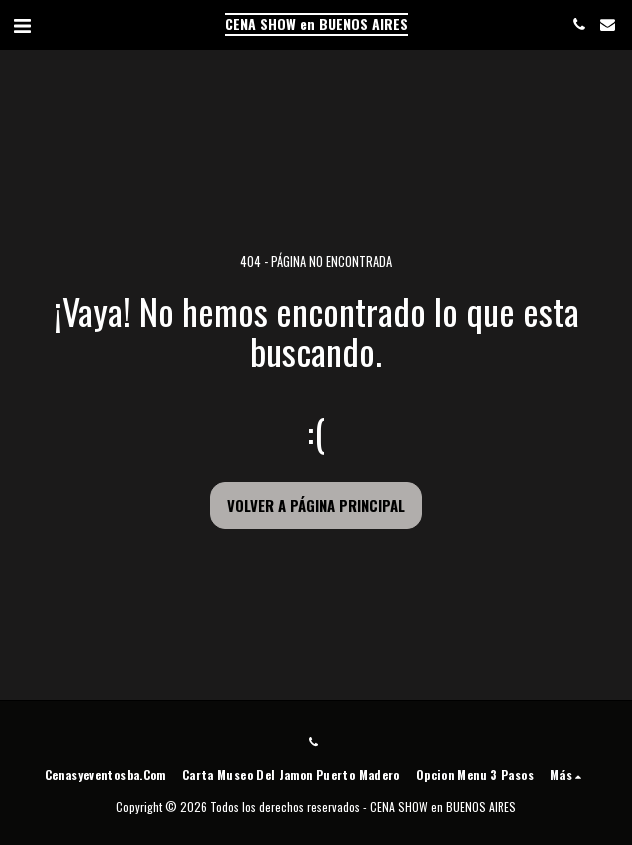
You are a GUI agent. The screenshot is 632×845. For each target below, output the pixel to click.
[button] (22, 24)
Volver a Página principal (316, 505)
